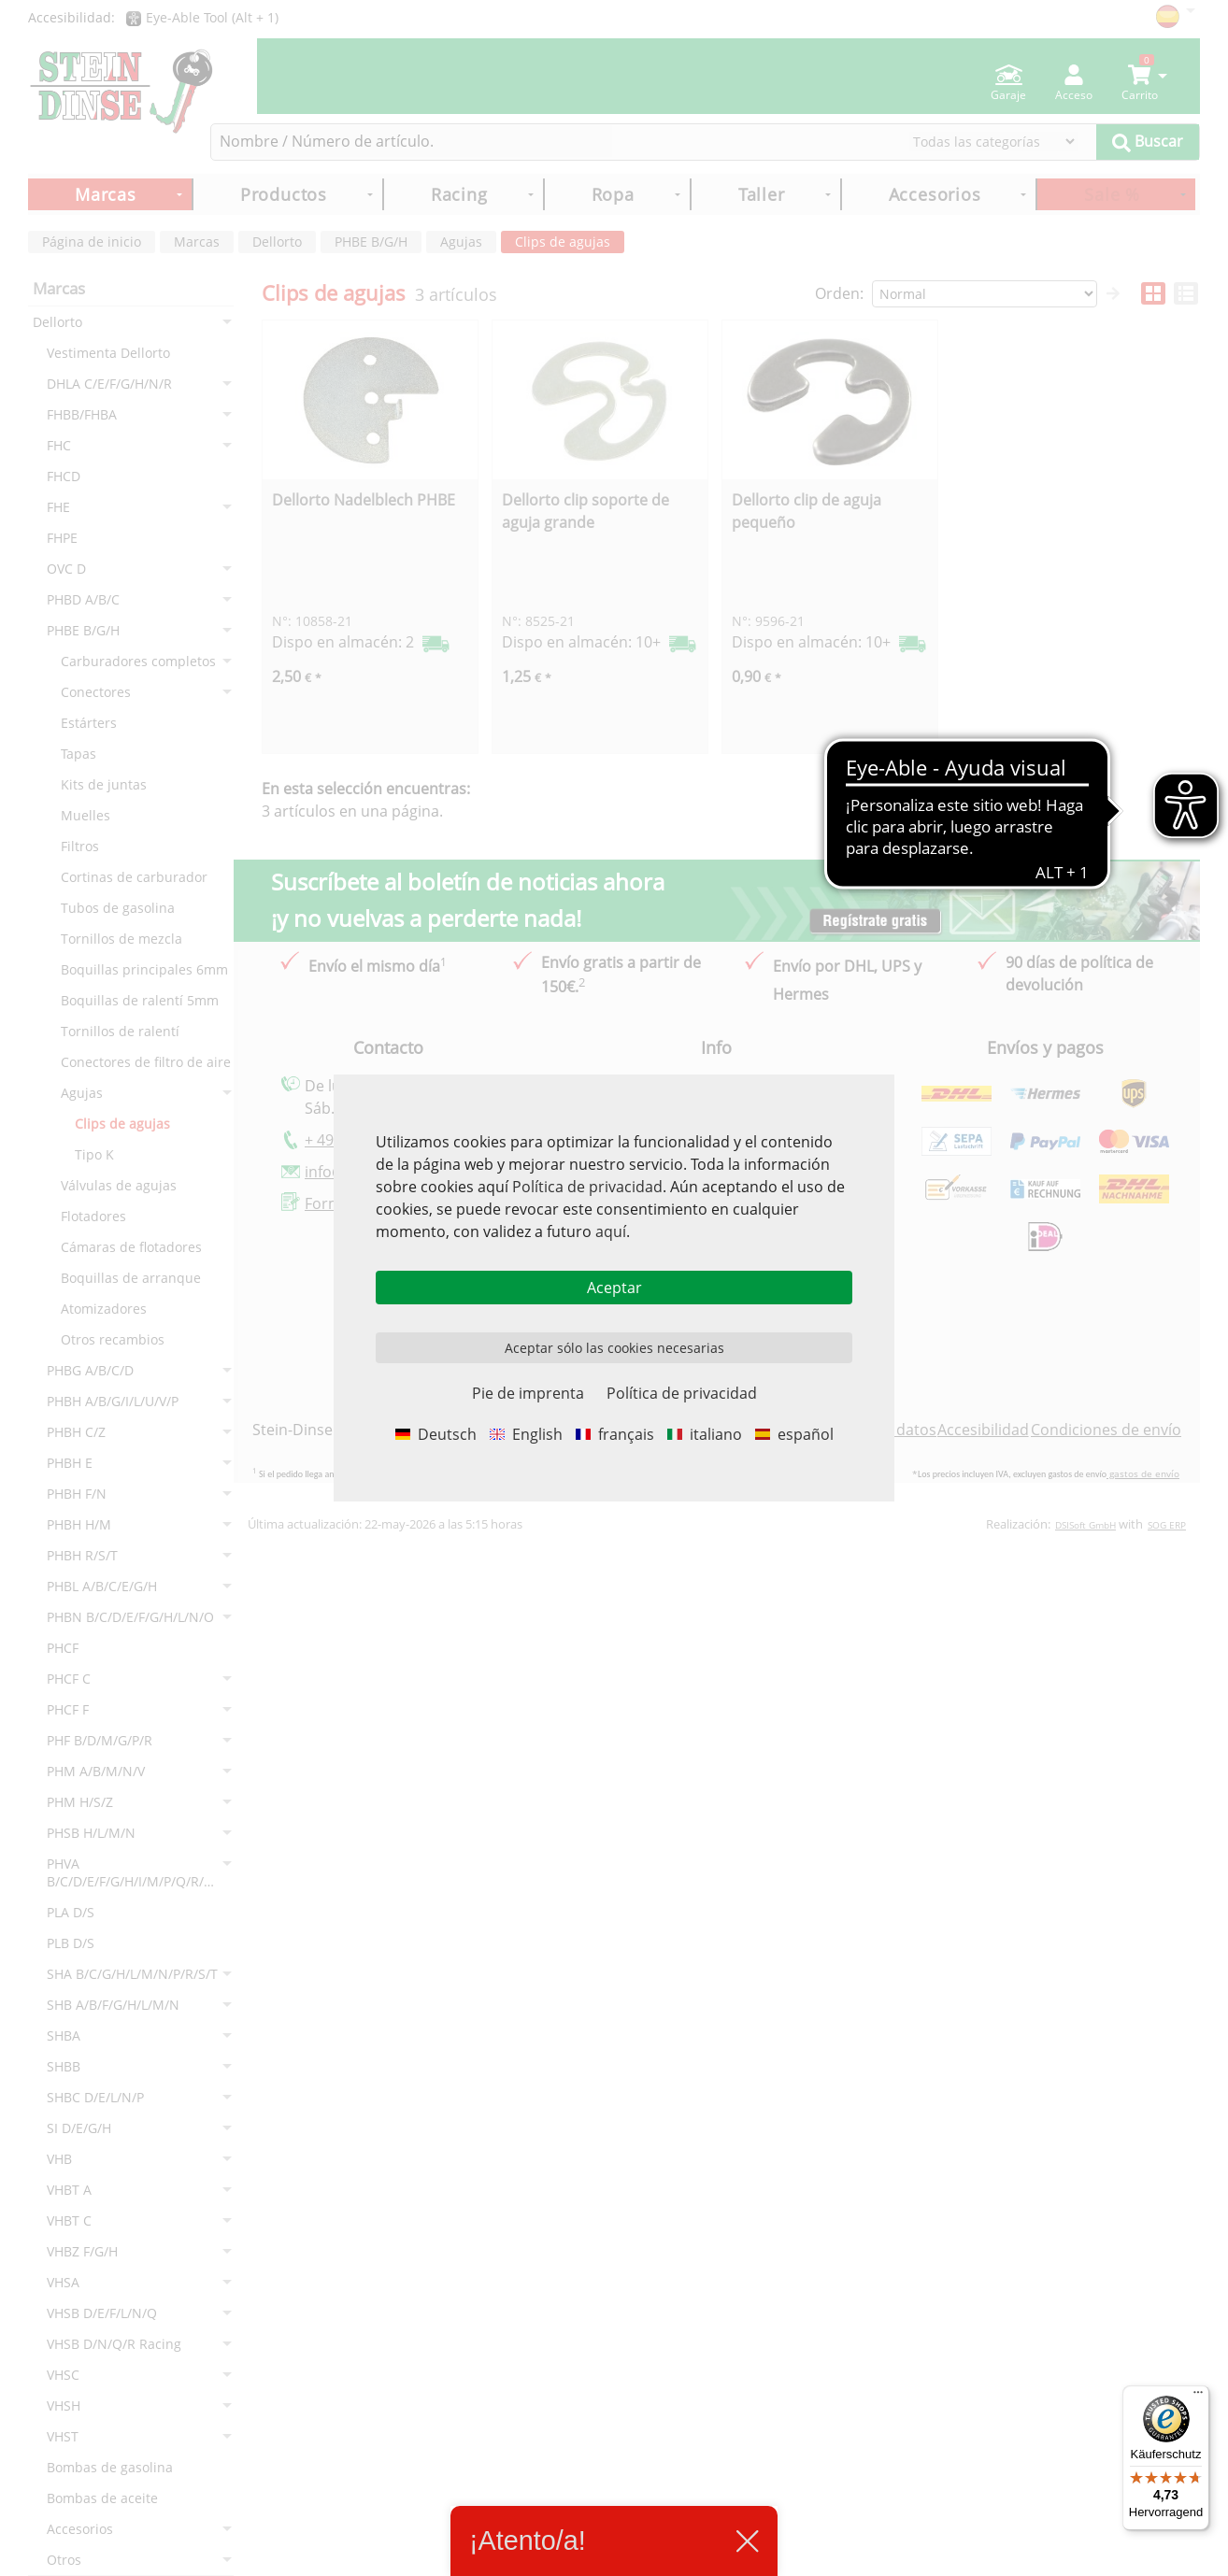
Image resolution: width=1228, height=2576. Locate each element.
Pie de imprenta (528, 1393)
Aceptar (614, 1287)
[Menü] (1198, 2396)
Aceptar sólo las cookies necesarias (614, 1348)
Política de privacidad (587, 1186)
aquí (610, 1231)
